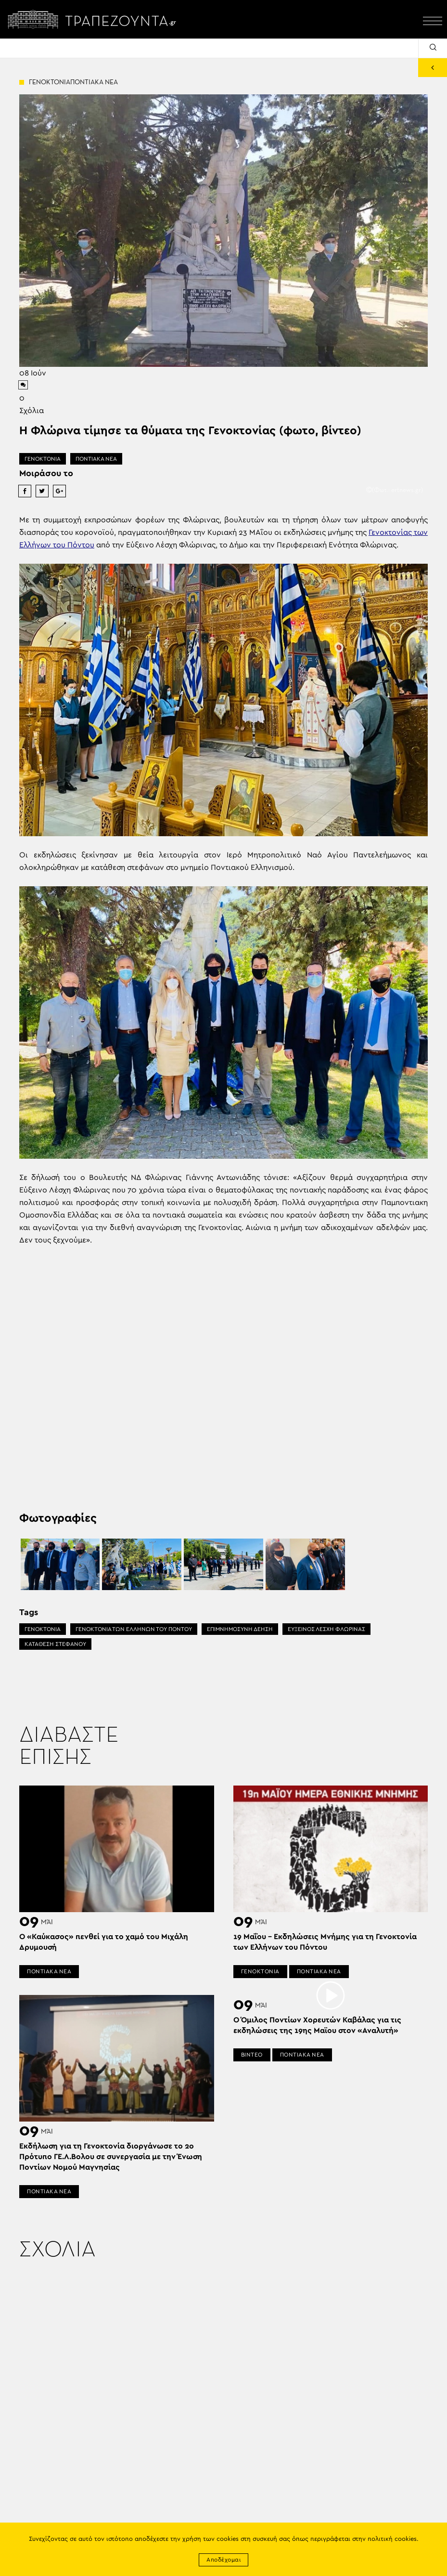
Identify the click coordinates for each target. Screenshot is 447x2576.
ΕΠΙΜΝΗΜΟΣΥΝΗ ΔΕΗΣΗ (240, 1629)
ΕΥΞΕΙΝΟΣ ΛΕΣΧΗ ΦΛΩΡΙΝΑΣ (326, 1629)
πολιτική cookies (392, 2539)
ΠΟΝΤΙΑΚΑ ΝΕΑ (96, 459)
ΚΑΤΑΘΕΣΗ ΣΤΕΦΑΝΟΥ (55, 1644)
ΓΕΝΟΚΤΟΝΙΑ (43, 459)
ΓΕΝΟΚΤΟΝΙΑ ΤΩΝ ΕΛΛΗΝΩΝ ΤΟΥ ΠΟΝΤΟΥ (134, 1629)
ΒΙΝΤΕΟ (252, 2055)
